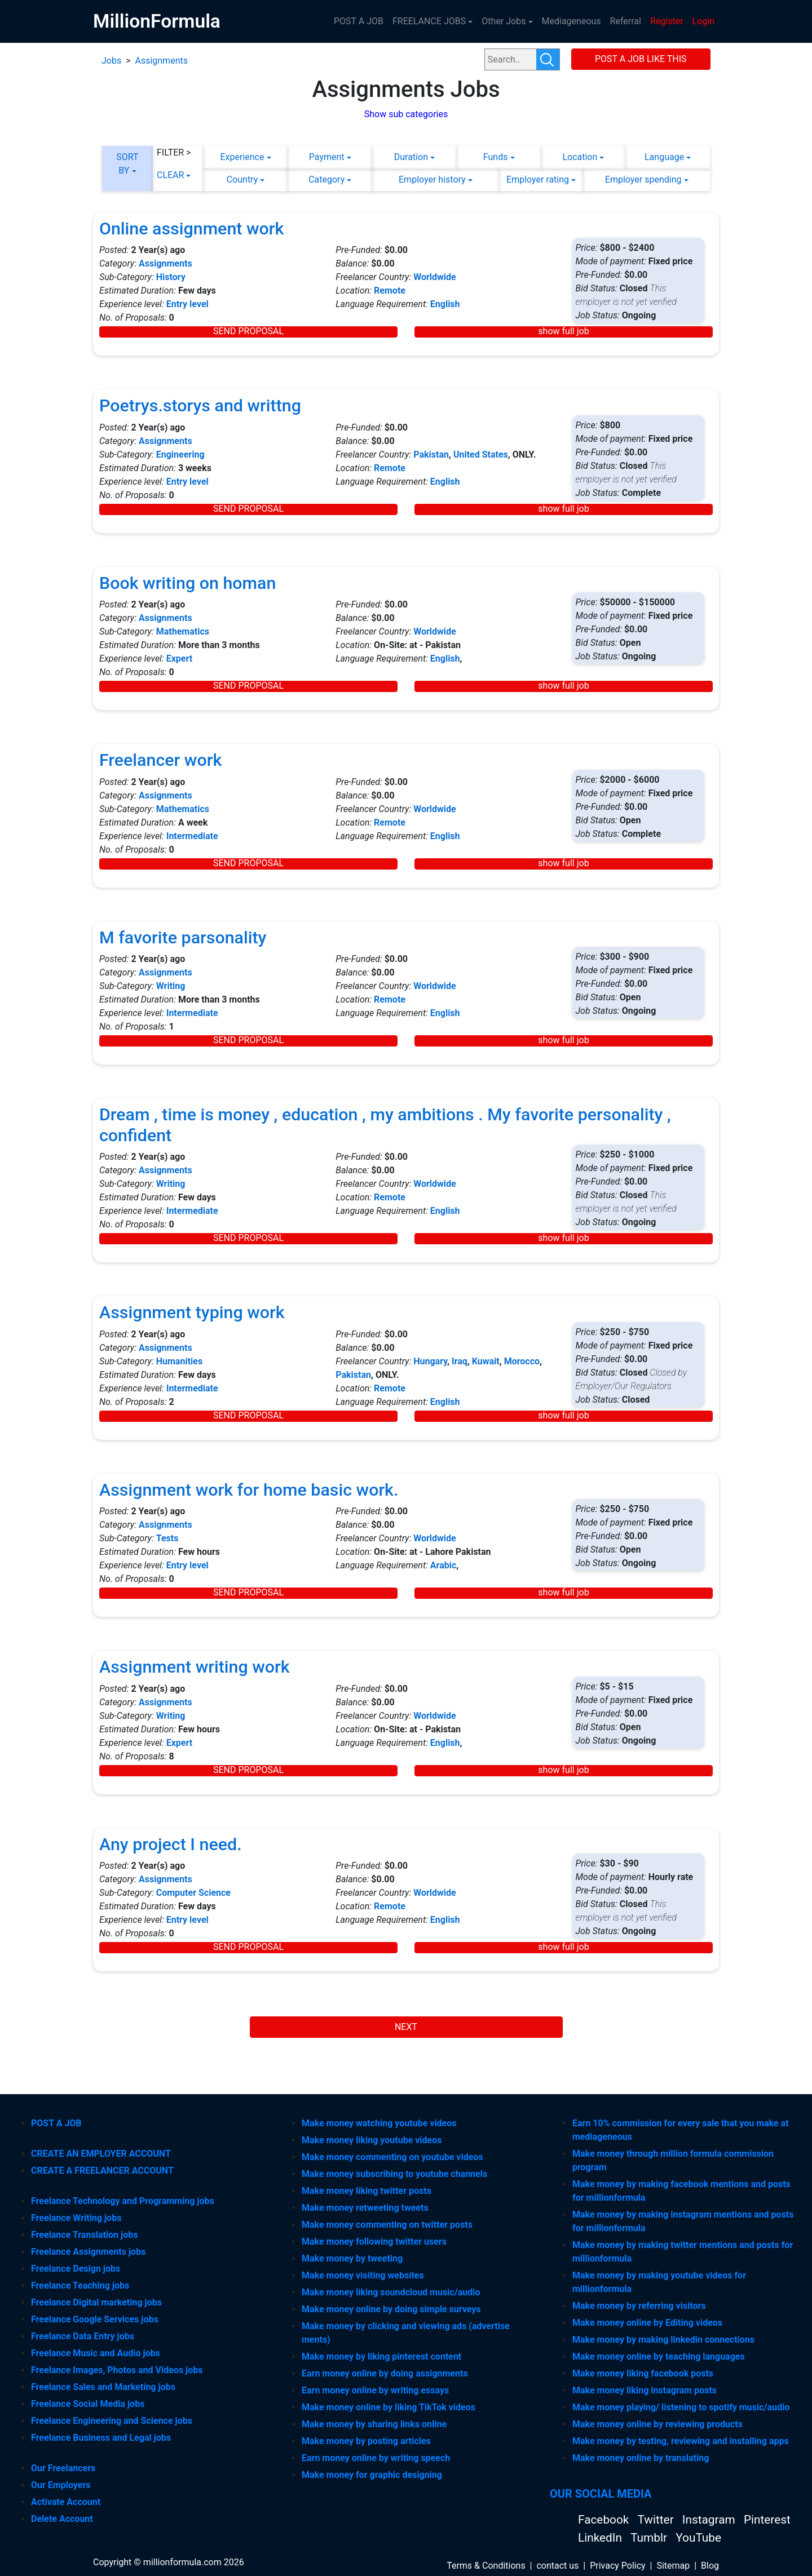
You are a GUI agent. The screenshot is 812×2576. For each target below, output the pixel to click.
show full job (563, 331)
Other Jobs (504, 21)
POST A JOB (358, 21)
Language (664, 157)
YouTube (698, 2537)
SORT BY (127, 164)
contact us (557, 2565)
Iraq (459, 1361)
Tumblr (650, 2537)
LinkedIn (601, 2537)
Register (666, 21)
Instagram (710, 2519)
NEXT (406, 2026)
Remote (389, 290)
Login (703, 21)
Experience (242, 157)
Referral (625, 21)
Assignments (161, 60)
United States (480, 454)
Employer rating (537, 179)
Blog (710, 2565)
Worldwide (434, 277)
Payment (327, 157)
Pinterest (767, 2519)
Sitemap (673, 2565)
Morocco (522, 1361)
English (445, 304)
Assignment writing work (194, 1667)
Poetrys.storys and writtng (200, 405)
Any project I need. (170, 1844)
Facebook (605, 2519)
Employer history (432, 179)
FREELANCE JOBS (429, 21)
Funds (495, 157)
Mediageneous (571, 21)
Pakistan (431, 454)
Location (579, 157)
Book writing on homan (187, 583)
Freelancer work (160, 760)
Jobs (111, 60)
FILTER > (174, 152)
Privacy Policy (618, 2565)
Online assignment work (191, 228)
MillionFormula (156, 21)
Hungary (430, 1361)
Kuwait (486, 1361)
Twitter (656, 2519)
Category (326, 179)
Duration (411, 157)
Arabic (443, 1565)
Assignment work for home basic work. (248, 1490)
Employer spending (643, 179)
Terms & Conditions (486, 2565)
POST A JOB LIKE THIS (641, 59)
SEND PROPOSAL (248, 331)
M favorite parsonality (182, 937)
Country (242, 179)
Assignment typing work (192, 1312)
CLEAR (170, 175)
